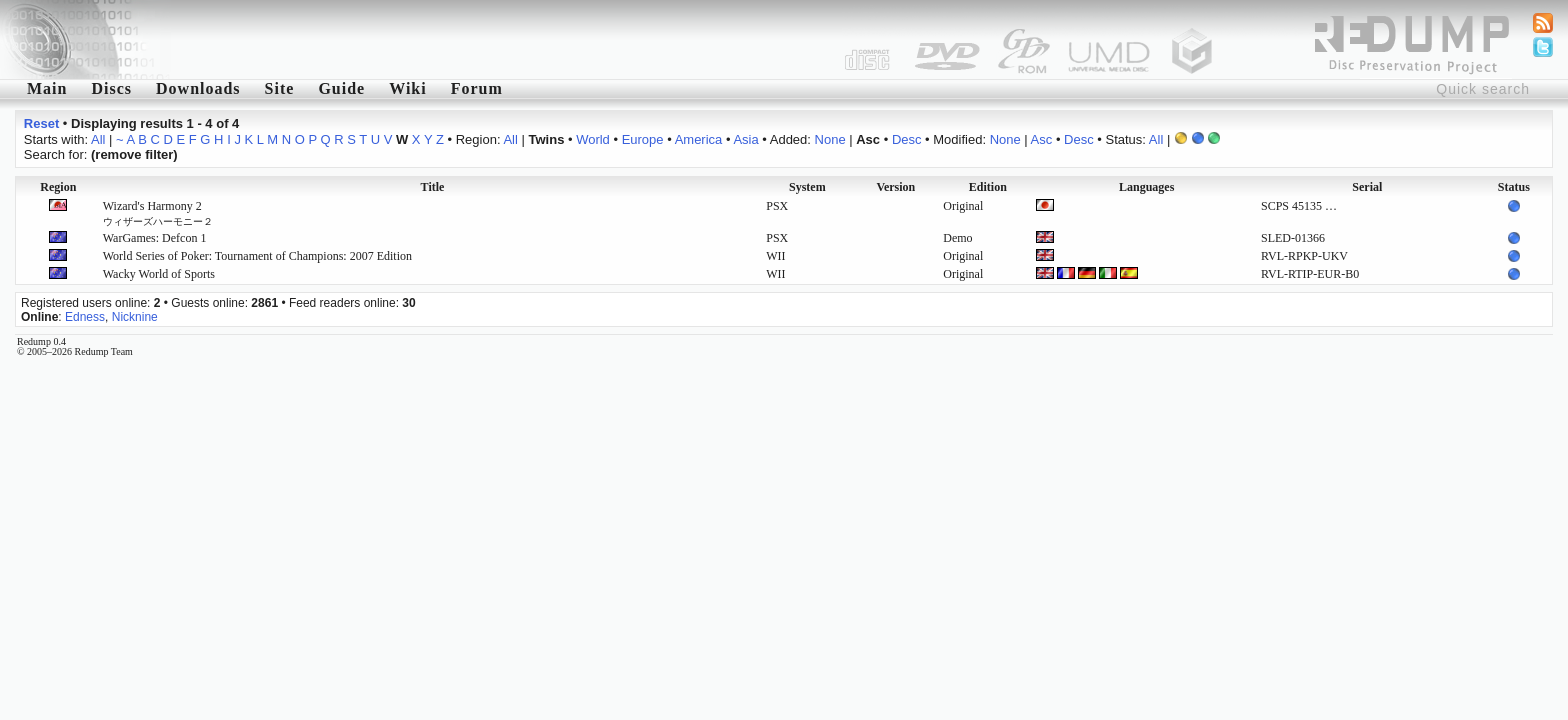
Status (1514, 187)
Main (47, 88)
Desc (907, 139)
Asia (745, 139)
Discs (111, 88)
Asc (1042, 139)
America (699, 139)
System (807, 187)
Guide (341, 88)
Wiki (408, 88)
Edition (988, 187)
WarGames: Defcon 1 (155, 238)
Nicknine (135, 317)
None (830, 139)
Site (280, 88)
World (593, 139)
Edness (85, 317)
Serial (1367, 187)
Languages (1146, 187)
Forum (477, 88)
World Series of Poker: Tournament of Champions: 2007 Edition (257, 256)
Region (58, 187)
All (98, 139)
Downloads (198, 88)
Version (895, 187)
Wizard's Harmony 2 (158, 213)
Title (433, 187)
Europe (643, 139)
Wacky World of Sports (159, 274)
